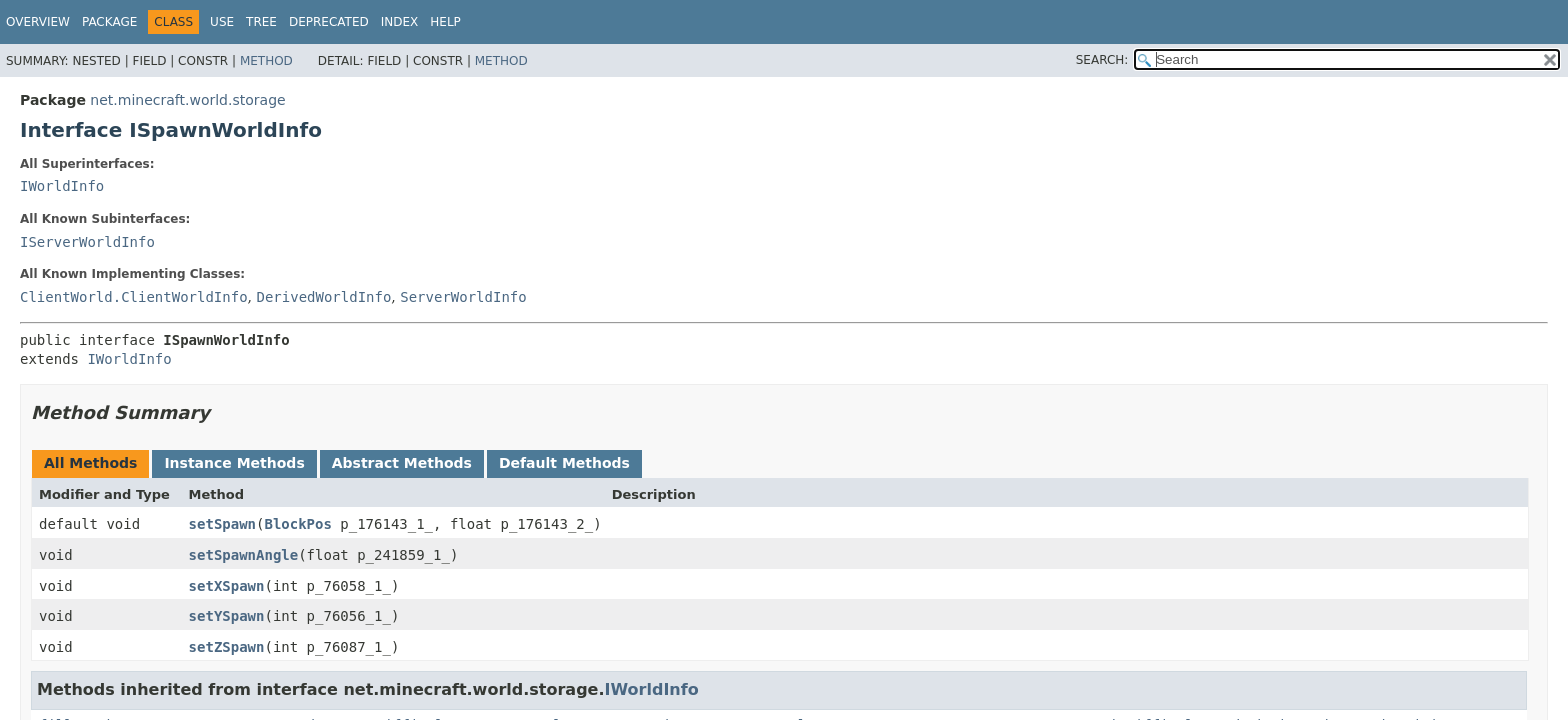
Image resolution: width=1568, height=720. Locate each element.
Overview (38, 22)
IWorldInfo (62, 186)
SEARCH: (1102, 60)
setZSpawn (227, 647)
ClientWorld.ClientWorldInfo (134, 297)
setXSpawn (227, 586)
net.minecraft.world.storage (187, 100)
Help (445, 22)
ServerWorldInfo (463, 297)
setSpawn (222, 524)
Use (222, 22)
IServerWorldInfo (87, 242)
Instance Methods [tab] (234, 463)
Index (400, 22)
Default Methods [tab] (564, 463)
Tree (261, 22)
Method (266, 61)
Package (109, 22)
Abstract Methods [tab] (402, 463)
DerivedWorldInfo (323, 297)
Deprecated (329, 22)
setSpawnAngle (244, 555)
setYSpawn (227, 616)
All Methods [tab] (90, 463)
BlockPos (297, 524)
